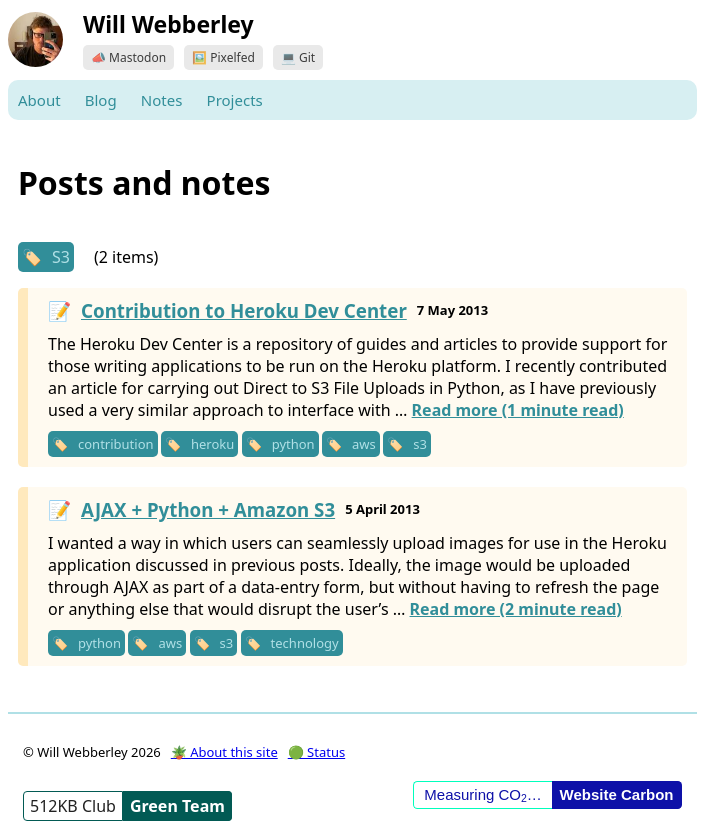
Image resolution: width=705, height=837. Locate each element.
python (293, 444)
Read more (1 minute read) (518, 410)
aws (364, 444)
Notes (162, 100)
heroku (212, 444)
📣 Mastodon (128, 57)
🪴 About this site (224, 752)
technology (305, 643)
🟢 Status (316, 752)
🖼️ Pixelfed (223, 57)
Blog (101, 100)
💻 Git (298, 57)
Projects (235, 100)
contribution (116, 444)
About (39, 100)
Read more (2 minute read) (516, 609)
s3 (420, 444)
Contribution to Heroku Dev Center (244, 310)
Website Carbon (617, 794)
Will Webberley (168, 24)
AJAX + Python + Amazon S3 (208, 509)
